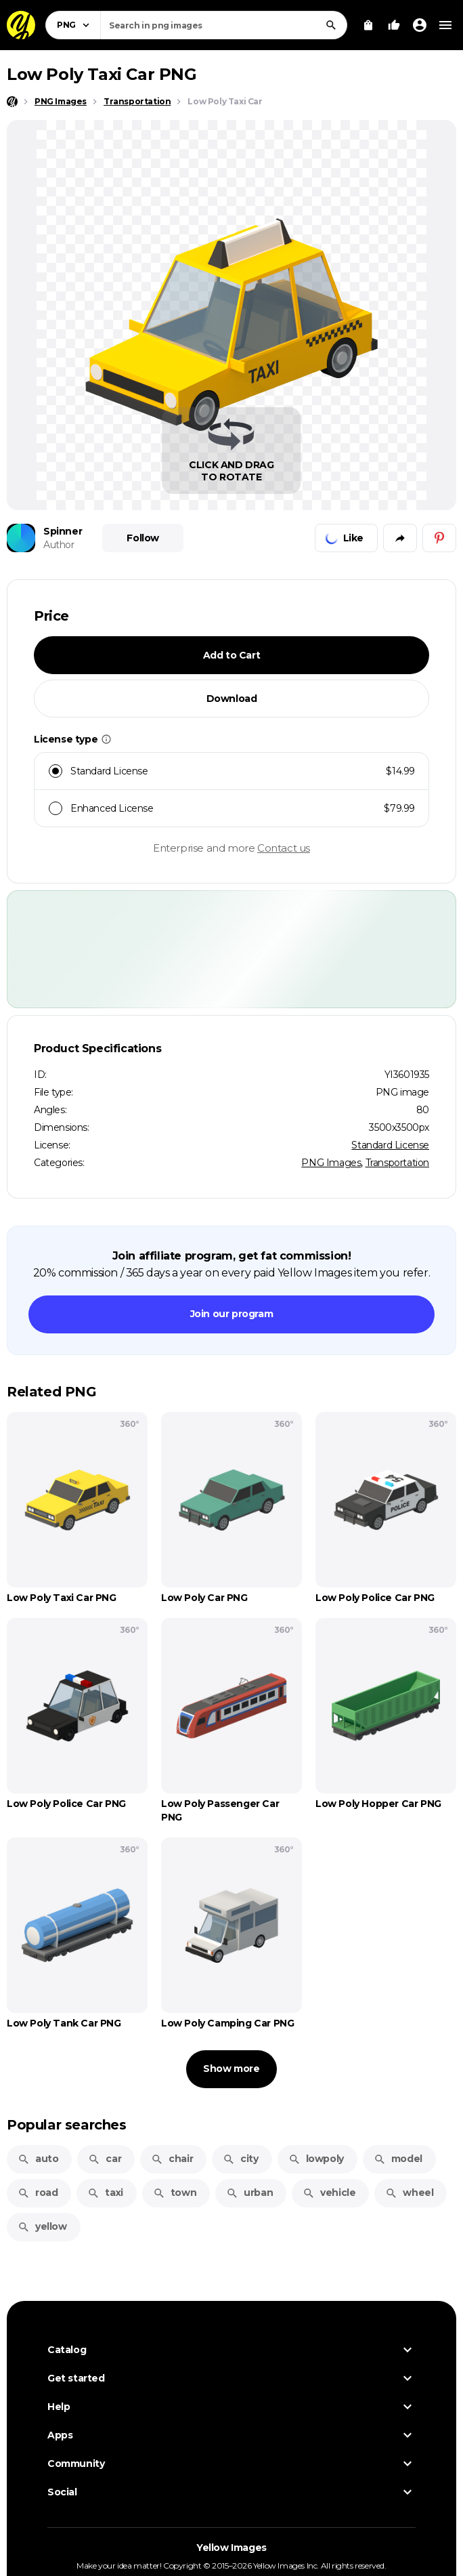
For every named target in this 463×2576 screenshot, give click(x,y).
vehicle (329, 2192)
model (398, 2159)
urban (249, 2192)
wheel (409, 2192)
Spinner (62, 531)
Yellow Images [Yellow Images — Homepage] (231, 2547)
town (174, 2192)
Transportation (397, 1163)
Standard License (390, 1145)
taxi (105, 2192)
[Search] (331, 25)
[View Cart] (368, 25)
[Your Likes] (394, 25)
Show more (231, 2068)
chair (172, 2159)
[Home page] (12, 101)
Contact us (283, 848)
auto (38, 2159)
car (104, 2159)
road (38, 2192)
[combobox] (224, 25)
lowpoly (316, 2159)
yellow (42, 2226)
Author (58, 545)
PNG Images (331, 1163)
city (240, 2159)
